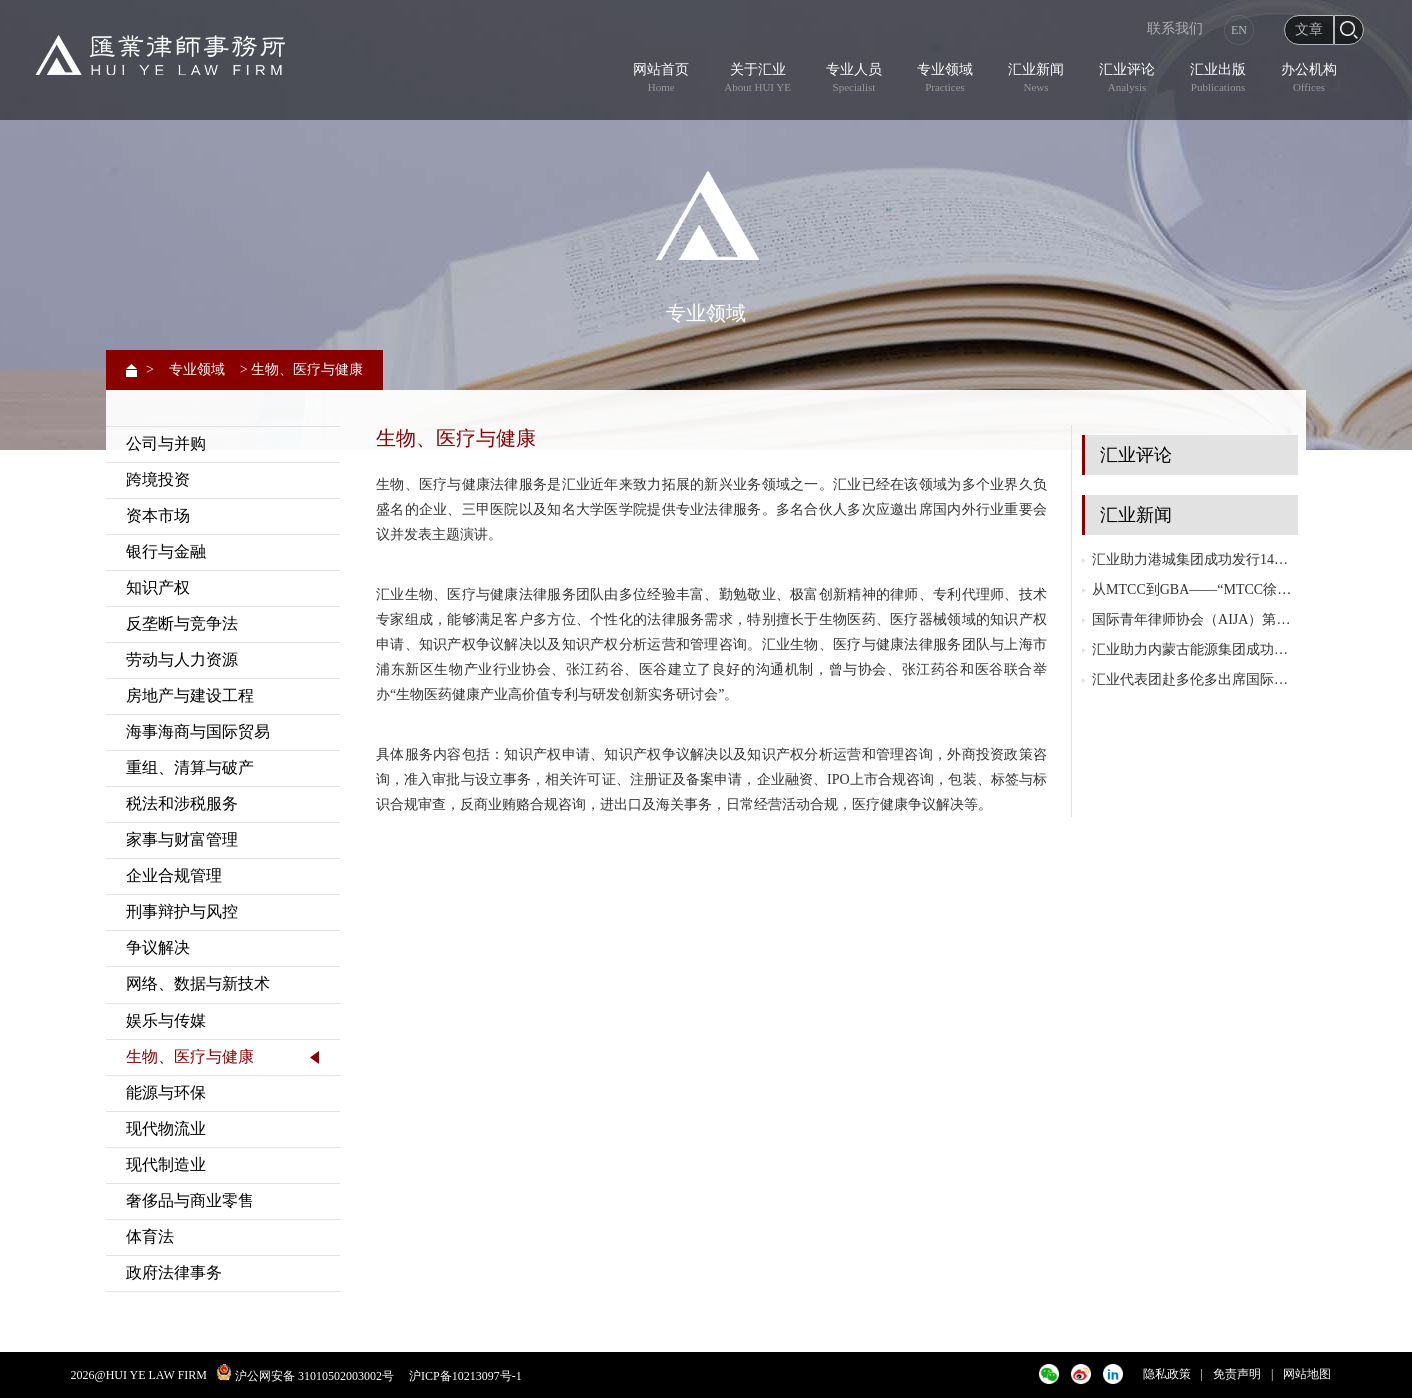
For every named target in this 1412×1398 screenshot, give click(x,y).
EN (1239, 30)
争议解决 (158, 947)
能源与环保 (166, 1092)
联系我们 (1175, 28)
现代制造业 (166, 1164)
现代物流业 (166, 1128)
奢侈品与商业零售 (190, 1200)
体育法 (150, 1236)
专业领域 (197, 369)
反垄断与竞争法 (182, 623)
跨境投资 (158, 479)
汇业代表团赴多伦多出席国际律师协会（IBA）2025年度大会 (1195, 679)
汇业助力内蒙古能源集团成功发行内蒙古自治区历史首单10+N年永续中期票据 (1195, 649)
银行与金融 (166, 551)
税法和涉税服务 (182, 803)
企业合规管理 (174, 875)
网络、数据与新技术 (198, 983)
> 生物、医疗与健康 (301, 369)
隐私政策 (1167, 1374)
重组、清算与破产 (190, 767)
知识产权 (158, 587)
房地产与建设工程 (190, 695)
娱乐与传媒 (166, 1020)
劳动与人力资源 (182, 659)
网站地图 (1307, 1374)
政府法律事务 (174, 1272)
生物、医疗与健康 (190, 1056)
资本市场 (158, 515)
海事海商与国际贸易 (198, 731)
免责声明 (1237, 1374)
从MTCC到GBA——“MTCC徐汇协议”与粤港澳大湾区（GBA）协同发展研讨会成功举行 (1195, 589)
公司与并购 (166, 443)
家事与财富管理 (182, 839)
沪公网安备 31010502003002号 (314, 1376)
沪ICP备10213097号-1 (465, 1376)
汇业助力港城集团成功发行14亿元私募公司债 (1195, 559)
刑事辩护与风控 (182, 911)
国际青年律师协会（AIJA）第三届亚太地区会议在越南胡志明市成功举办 (1195, 619)
